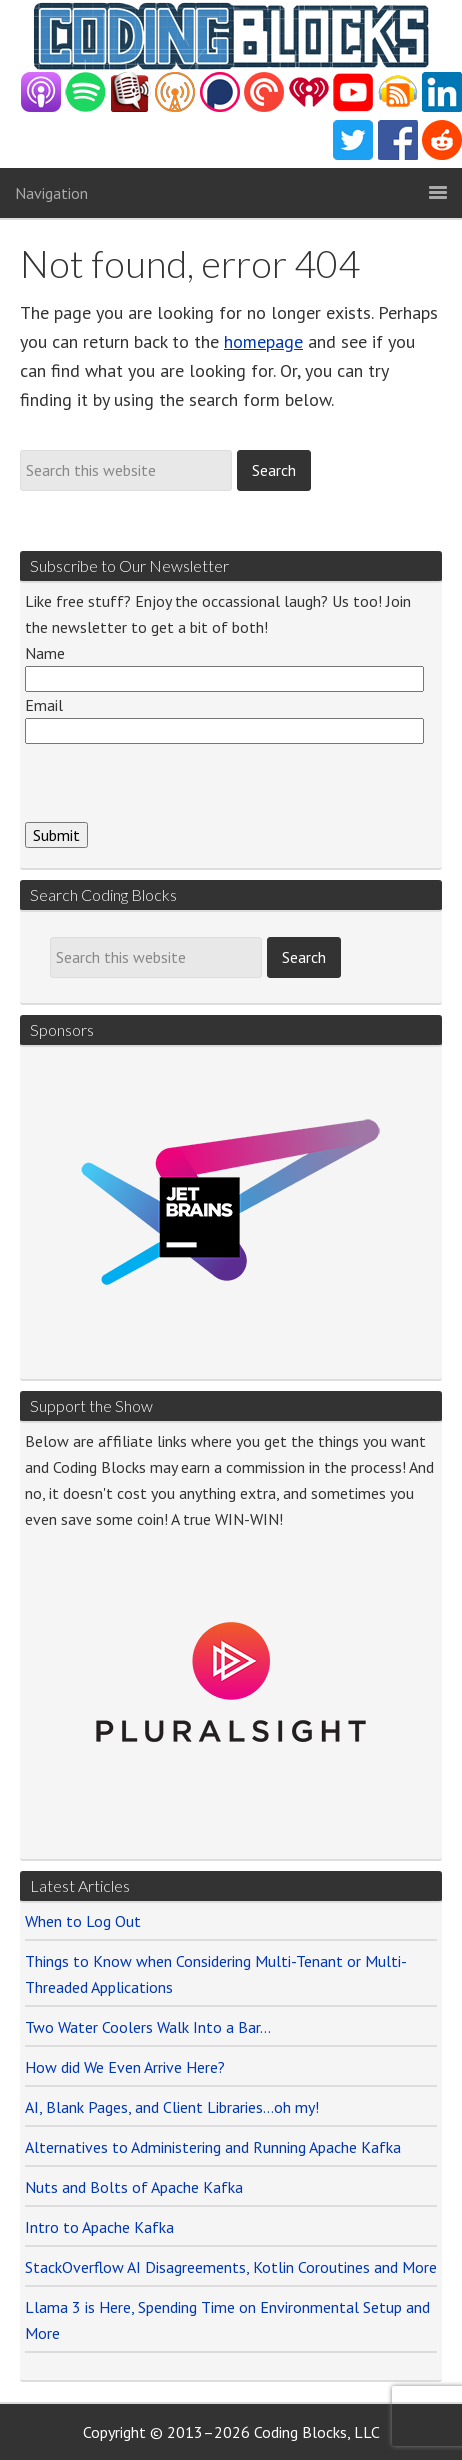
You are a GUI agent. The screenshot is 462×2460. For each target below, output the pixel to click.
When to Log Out (83, 1921)
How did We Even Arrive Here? (125, 2067)
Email (44, 705)
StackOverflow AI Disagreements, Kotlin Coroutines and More (231, 2267)
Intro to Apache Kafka (99, 2227)
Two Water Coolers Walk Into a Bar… (148, 2027)
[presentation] (177, 783)
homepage (263, 341)
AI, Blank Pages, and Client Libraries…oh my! (172, 2107)
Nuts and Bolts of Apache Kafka (134, 2187)
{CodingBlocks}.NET (231, 36)
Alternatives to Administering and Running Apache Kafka (213, 2147)
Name (45, 653)
